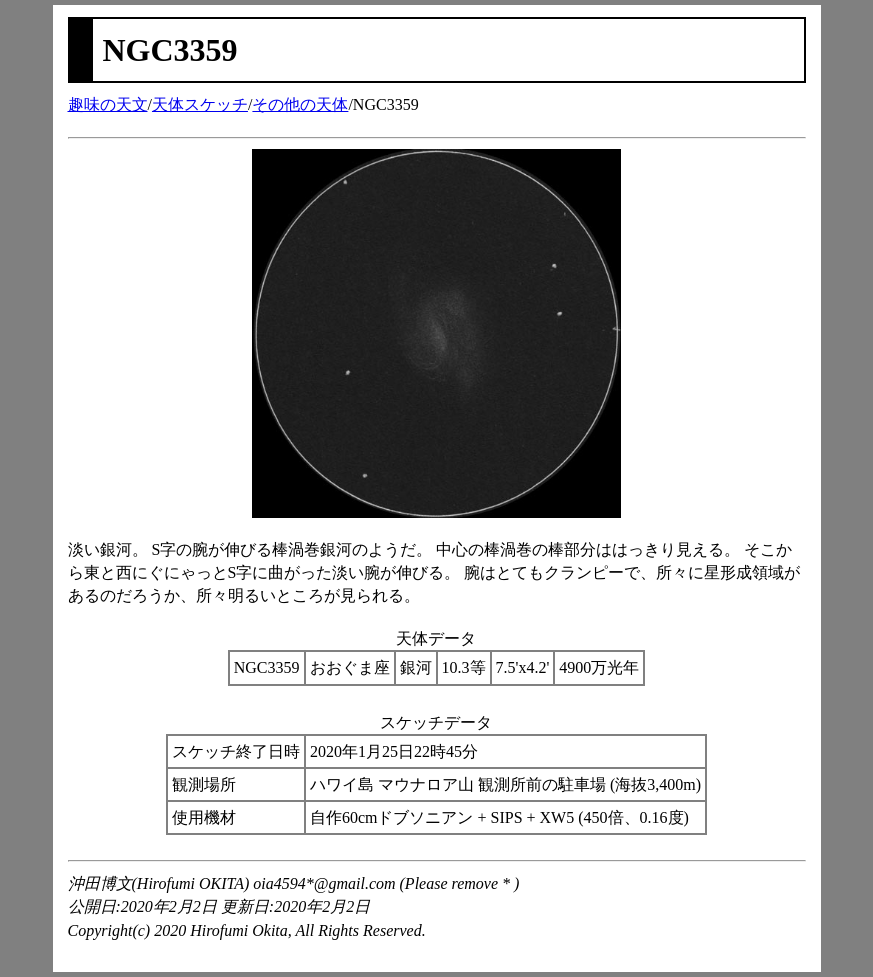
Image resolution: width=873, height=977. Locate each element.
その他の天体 (300, 104)
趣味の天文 (108, 104)
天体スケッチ (200, 104)
